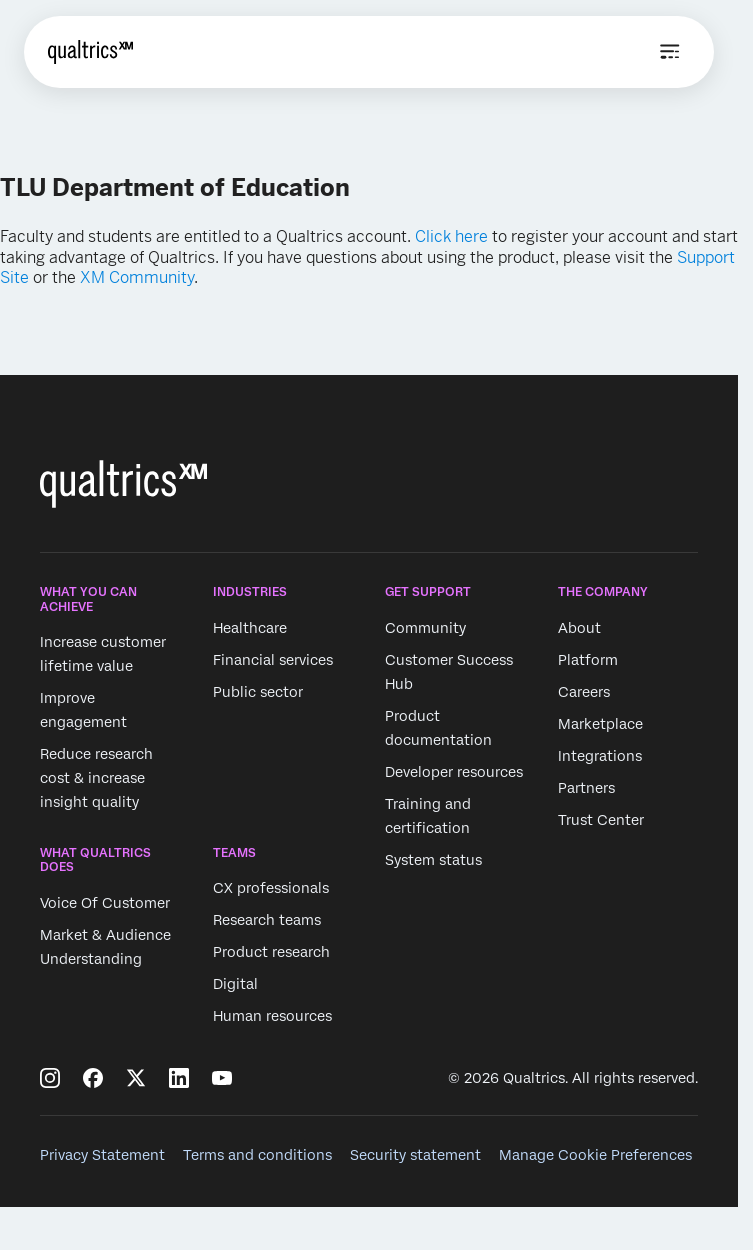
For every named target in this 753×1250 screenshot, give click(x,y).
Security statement (415, 1155)
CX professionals (271, 889)
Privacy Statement (102, 1155)
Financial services (273, 660)
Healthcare (250, 628)
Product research (271, 953)
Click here (451, 236)
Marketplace (600, 724)
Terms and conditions (257, 1155)
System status (433, 860)
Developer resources (454, 772)
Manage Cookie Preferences (595, 1155)
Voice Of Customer (105, 903)
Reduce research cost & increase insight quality (96, 778)
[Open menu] (670, 52)
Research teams (267, 921)
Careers (584, 692)
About (579, 628)
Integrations (600, 756)
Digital (235, 985)
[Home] (90, 52)
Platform (588, 660)
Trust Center (601, 820)
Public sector (258, 692)
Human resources (272, 1017)
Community (425, 628)
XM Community (137, 277)
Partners (586, 788)
